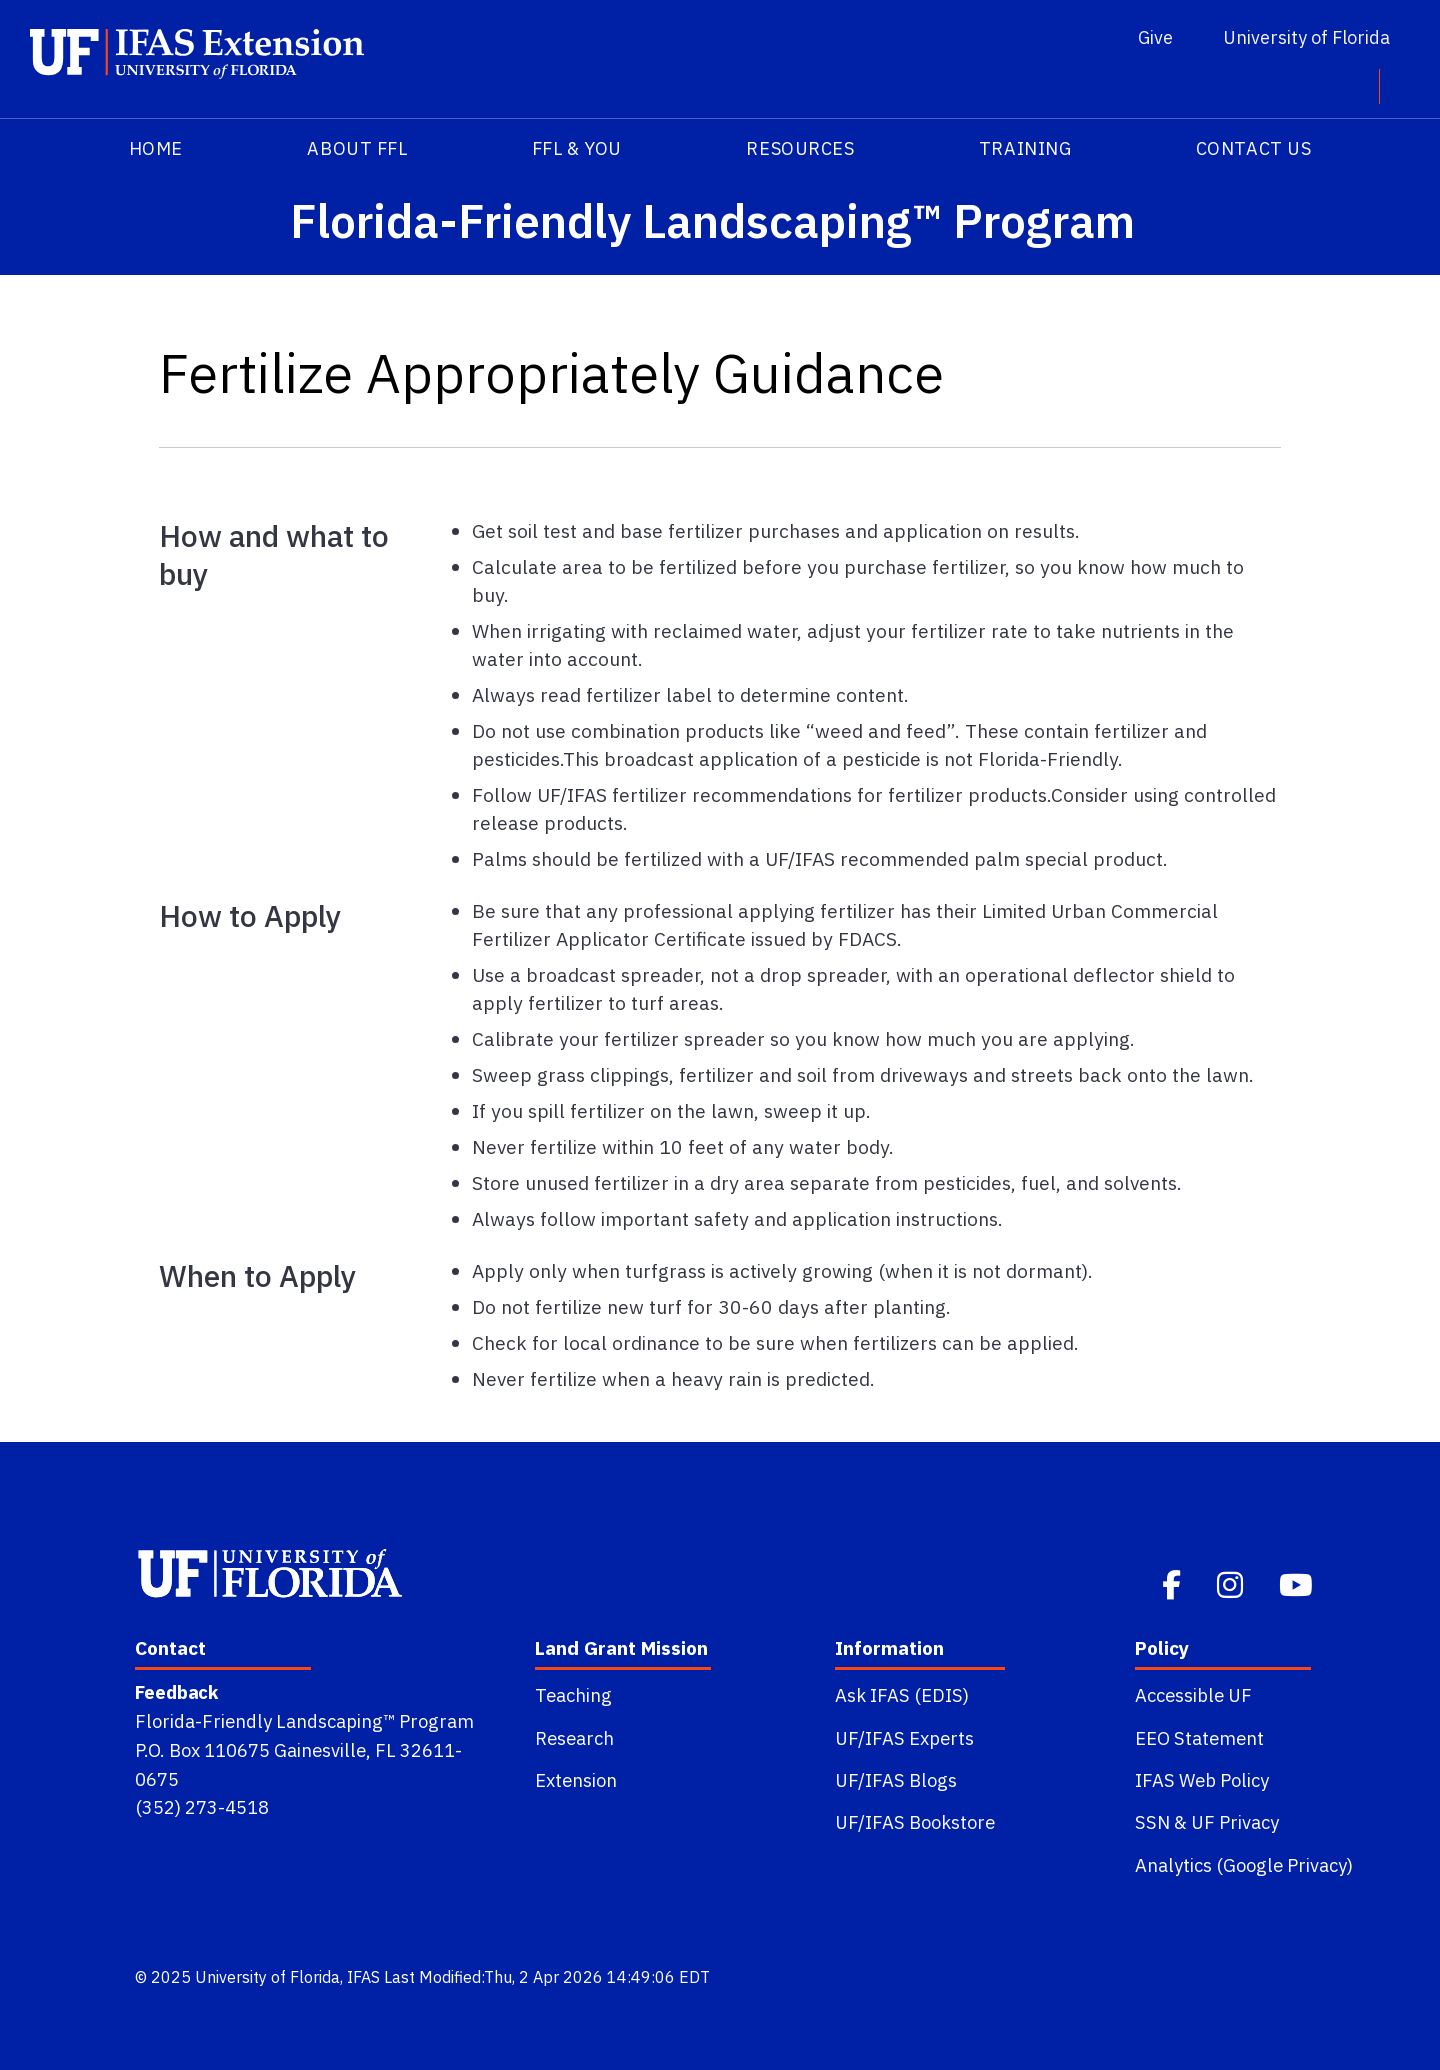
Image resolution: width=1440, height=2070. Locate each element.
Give (1155, 37)
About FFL (357, 148)
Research (574, 1738)
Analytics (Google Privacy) (1244, 1865)
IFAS (363, 1977)
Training (1025, 148)
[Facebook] (1173, 1582)
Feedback (176, 1692)
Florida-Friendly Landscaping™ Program (304, 1721)
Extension (576, 1780)
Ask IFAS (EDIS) (902, 1695)
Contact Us (1253, 148)
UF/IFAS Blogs (896, 1780)
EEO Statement (1199, 1738)
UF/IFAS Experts (904, 1738)
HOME (156, 148)
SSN (1152, 1822)
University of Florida (1306, 37)
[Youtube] (1298, 1582)
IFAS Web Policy (1202, 1780)
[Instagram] (1232, 1582)
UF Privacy (1235, 1822)
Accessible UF (1193, 1695)
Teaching (573, 1695)
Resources (800, 148)
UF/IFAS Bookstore (915, 1822)
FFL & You (577, 148)
